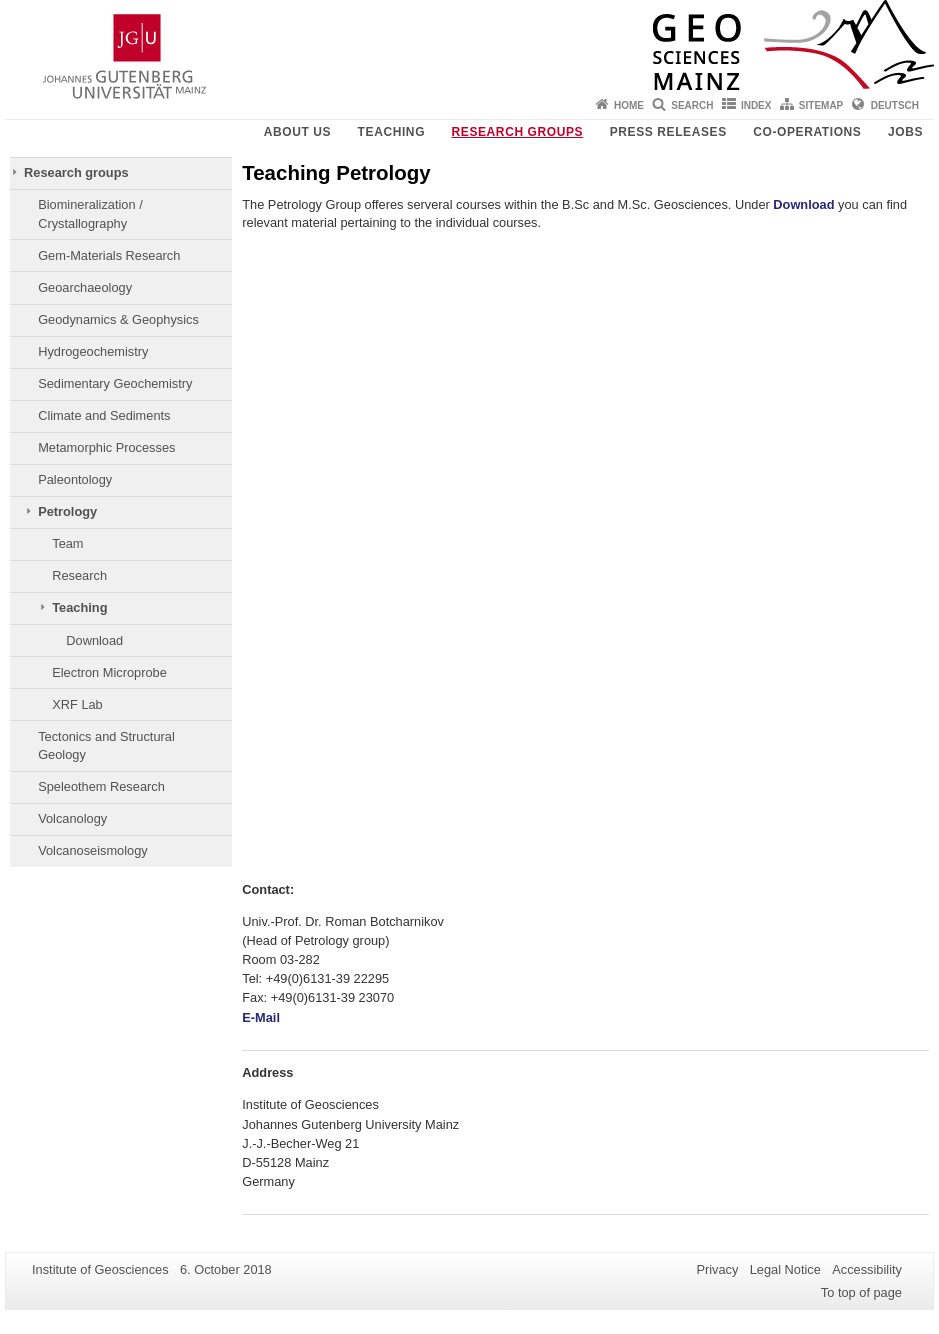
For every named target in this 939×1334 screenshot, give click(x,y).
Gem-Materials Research (109, 255)
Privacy (717, 1269)
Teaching (391, 132)
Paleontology (75, 479)
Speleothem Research (101, 786)
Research (79, 575)
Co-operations (807, 132)
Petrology (67, 511)
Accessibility (867, 1269)
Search (692, 105)
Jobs (905, 132)
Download (94, 640)
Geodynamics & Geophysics (118, 319)
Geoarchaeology (85, 287)
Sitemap (821, 105)
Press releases (668, 132)
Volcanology (72, 818)
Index (756, 105)
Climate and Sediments (104, 415)
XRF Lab (77, 704)
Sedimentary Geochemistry (115, 383)
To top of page (861, 1292)
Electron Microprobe (109, 672)
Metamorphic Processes (106, 447)
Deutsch (895, 105)
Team (67, 543)
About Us (297, 132)
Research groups (518, 132)
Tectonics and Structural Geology (106, 745)
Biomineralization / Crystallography (90, 213)
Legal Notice (785, 1269)
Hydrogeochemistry (93, 351)
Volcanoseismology (93, 850)
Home (629, 105)
